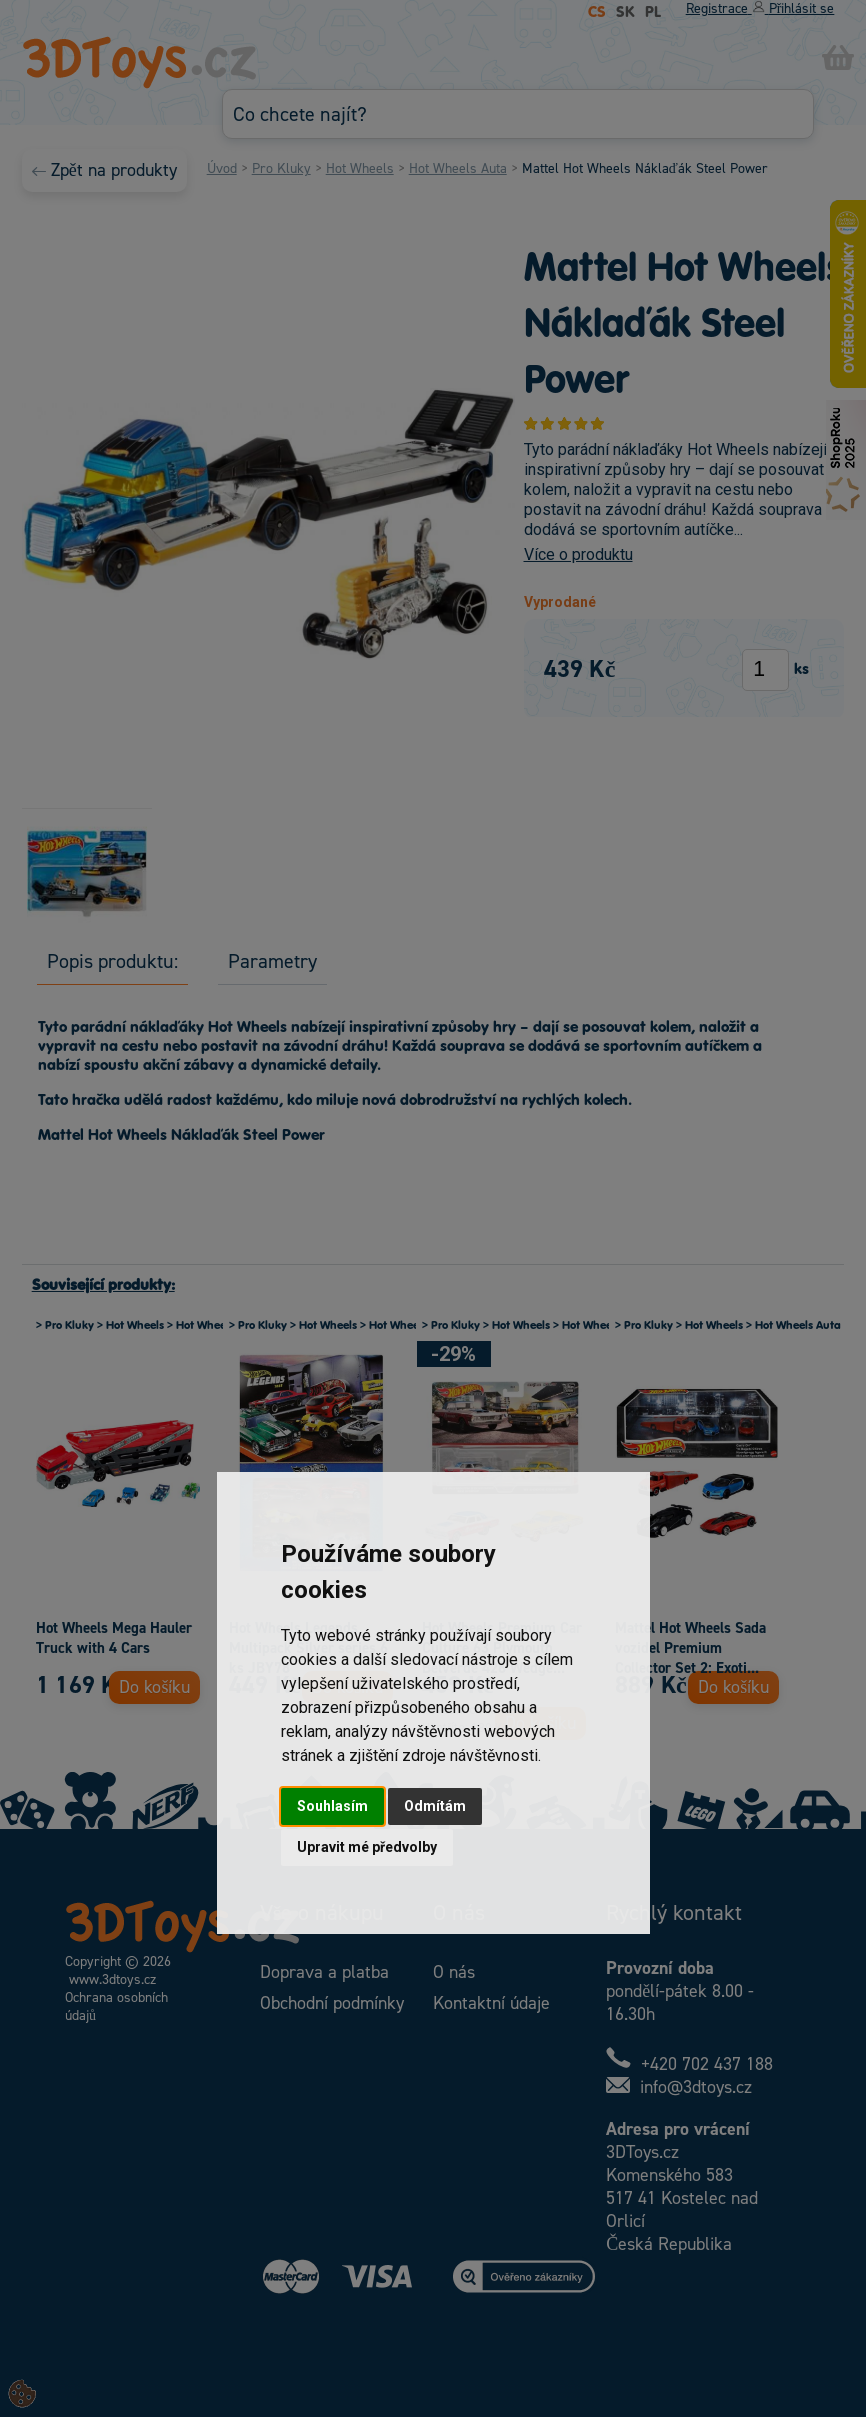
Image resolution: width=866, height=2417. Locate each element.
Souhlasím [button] (332, 1806)
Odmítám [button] (435, 1806)
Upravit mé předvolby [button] (367, 1847)
